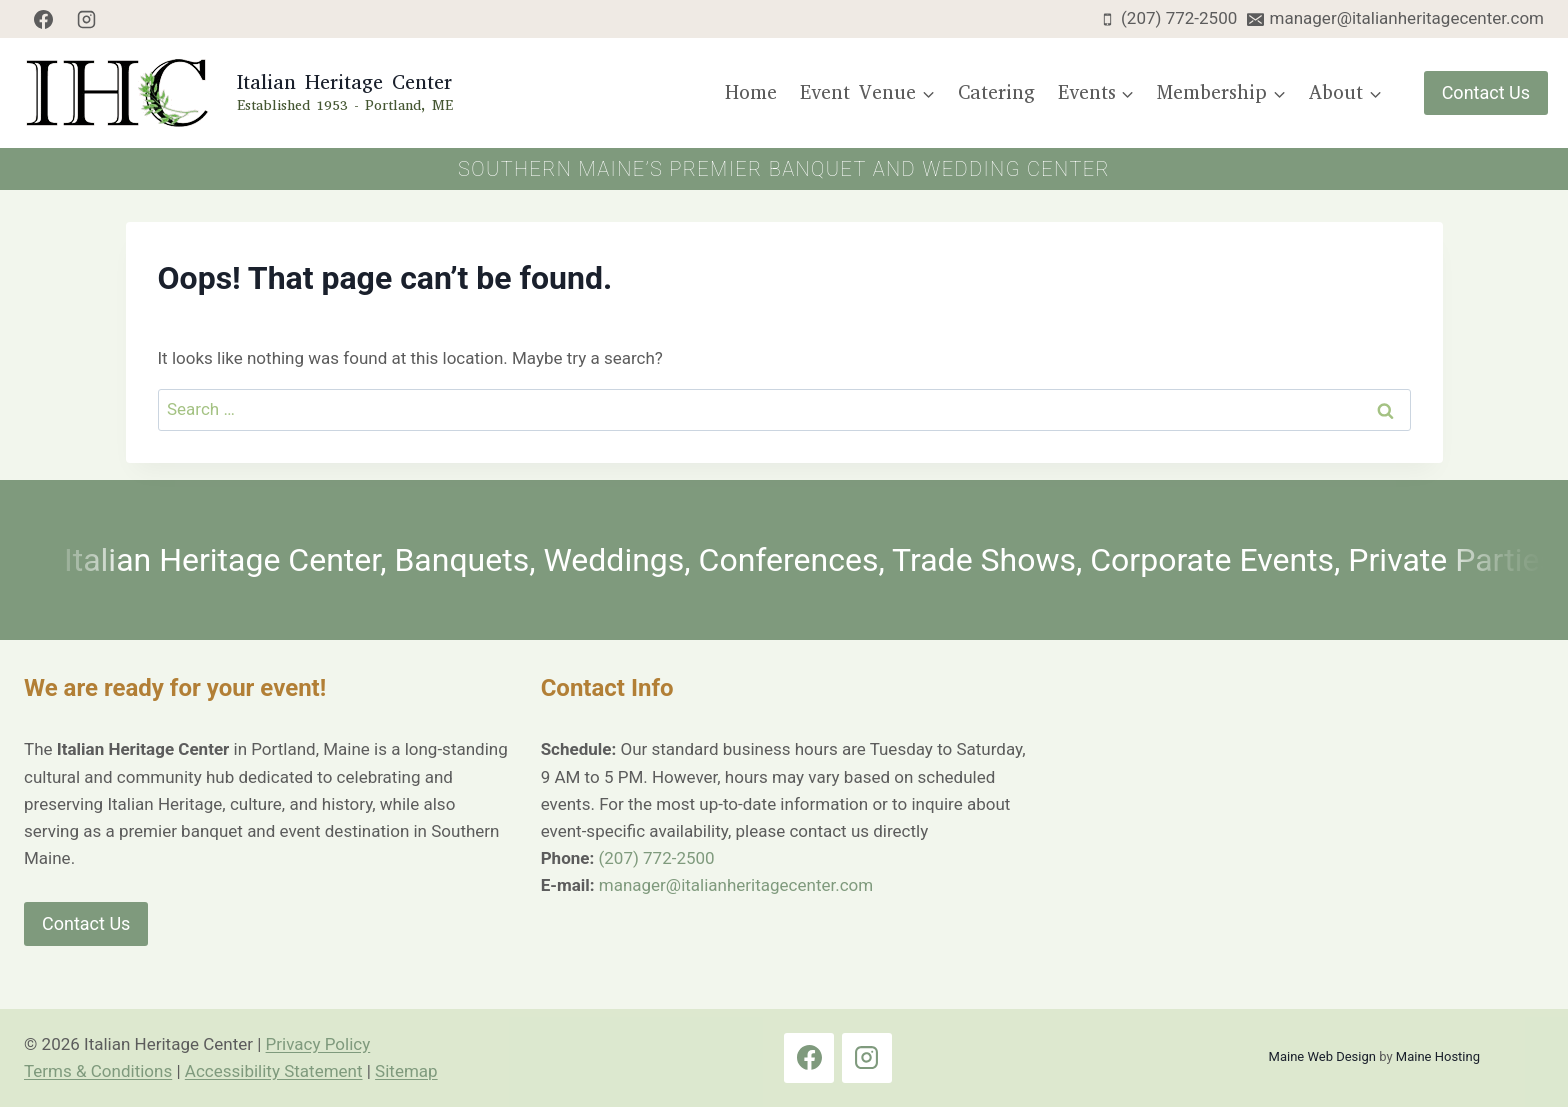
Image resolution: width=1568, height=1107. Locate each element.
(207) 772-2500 (656, 858)
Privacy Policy (318, 1044)
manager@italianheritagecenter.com (736, 885)
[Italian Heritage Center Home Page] (236, 93)
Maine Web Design (1322, 1056)
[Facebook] (43, 19)
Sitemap (406, 1071)
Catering (996, 92)
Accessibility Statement (274, 1071)
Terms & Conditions (98, 1071)
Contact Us (1486, 92)
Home (751, 92)
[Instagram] (87, 19)
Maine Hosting (1438, 1056)
